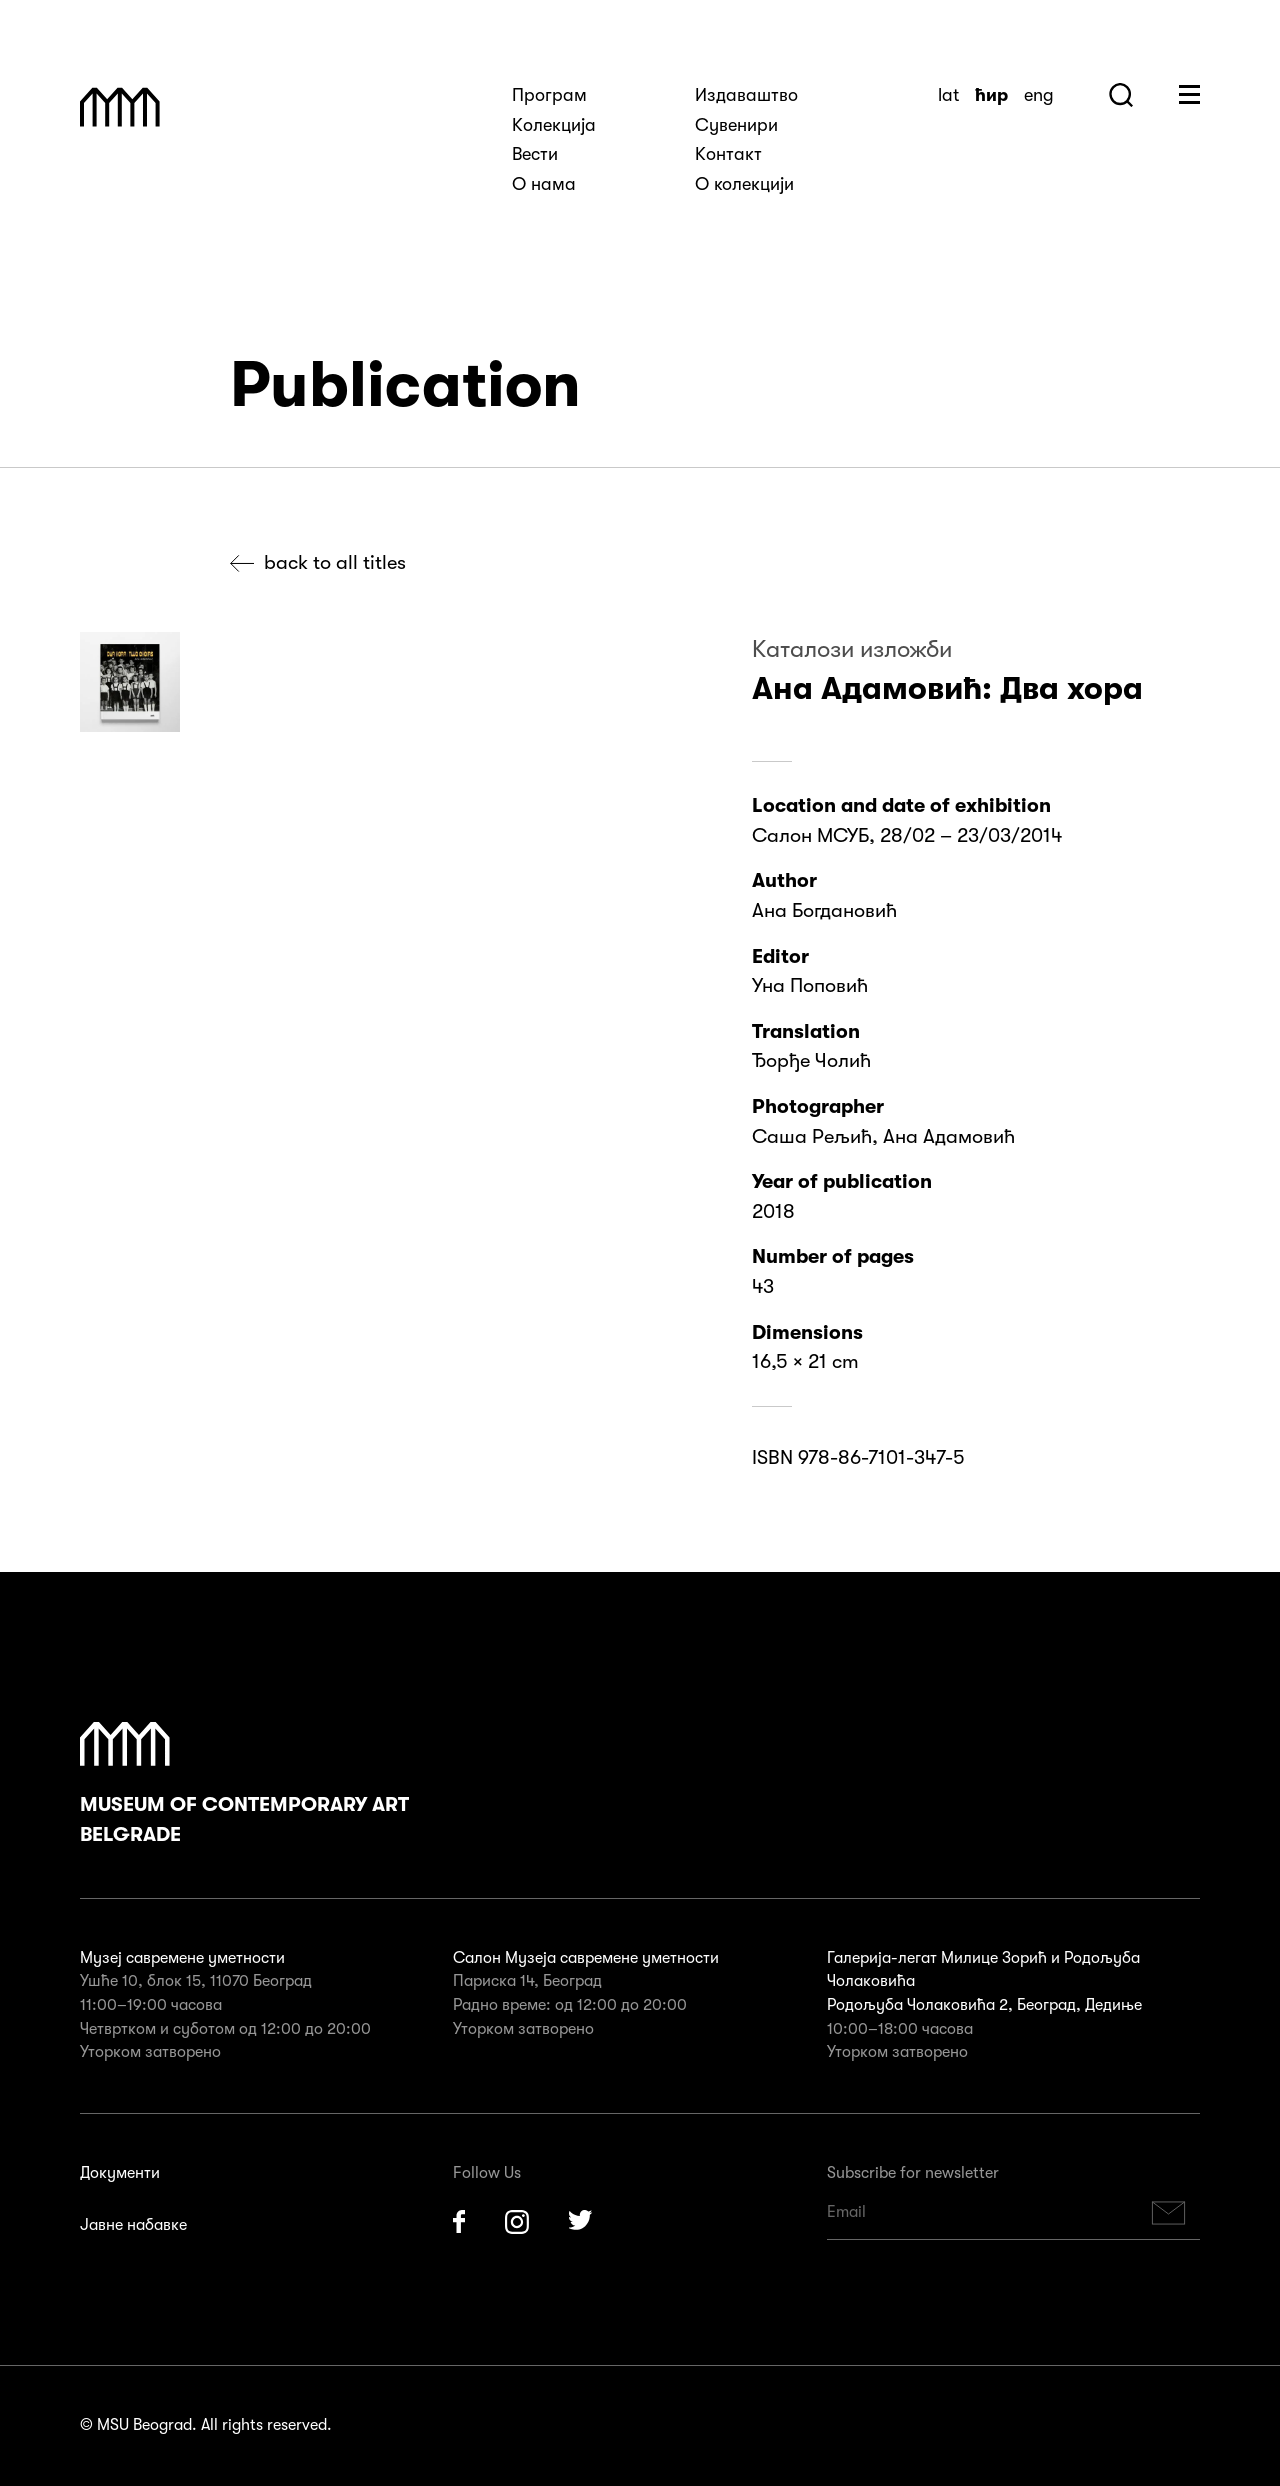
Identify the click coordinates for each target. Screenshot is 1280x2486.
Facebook (459, 2222)
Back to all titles (335, 562)
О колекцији (744, 184)
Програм (549, 95)
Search (1121, 95)
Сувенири (736, 125)
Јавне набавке (133, 2225)
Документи (120, 2173)
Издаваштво (746, 95)
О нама (544, 184)
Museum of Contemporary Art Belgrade (244, 1784)
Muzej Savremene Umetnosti (120, 107)
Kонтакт (728, 154)
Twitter (581, 2222)
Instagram (517, 2222)
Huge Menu (1189, 94)
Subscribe (1169, 2212)
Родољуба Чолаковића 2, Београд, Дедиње (984, 2005)
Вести (535, 154)
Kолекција (554, 125)
